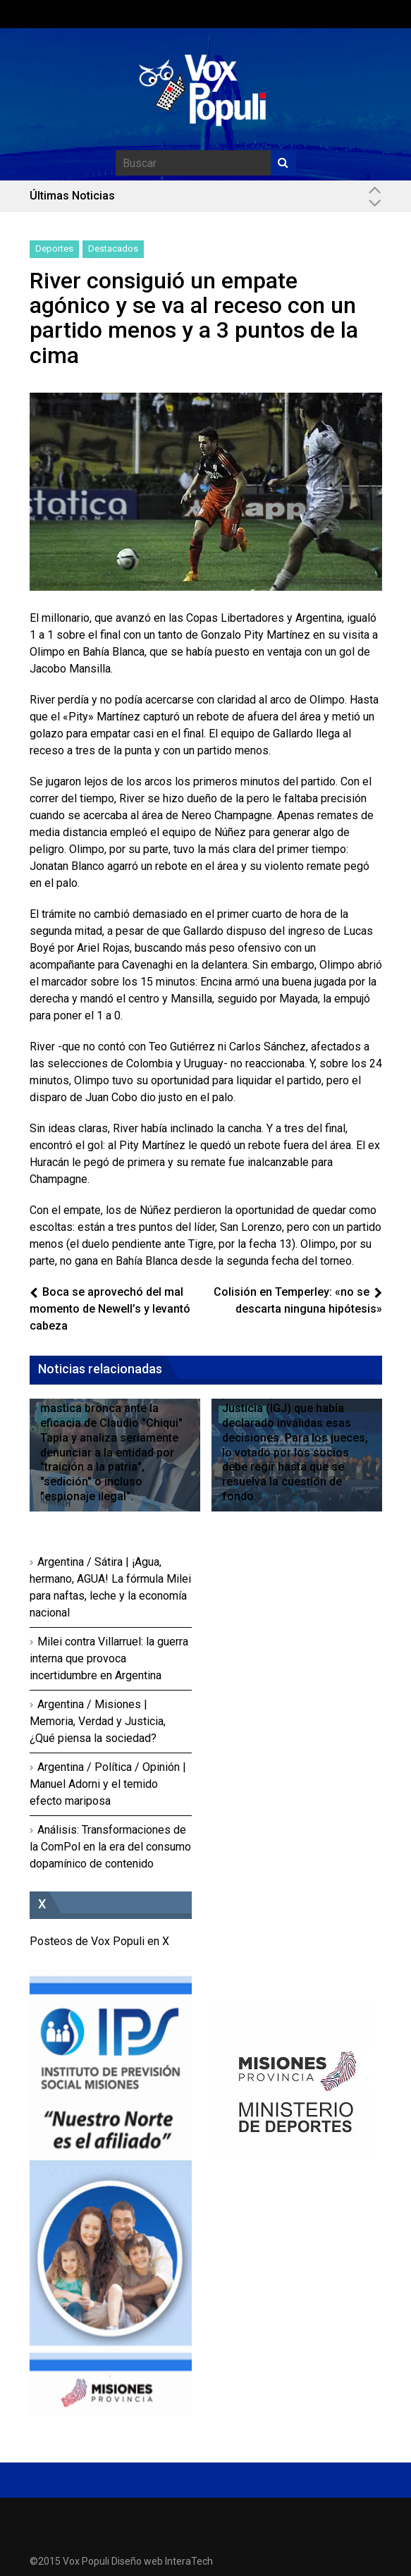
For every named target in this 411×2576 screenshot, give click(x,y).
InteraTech (189, 2561)
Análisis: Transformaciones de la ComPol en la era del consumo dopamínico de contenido (110, 1846)
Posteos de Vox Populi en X (99, 1941)
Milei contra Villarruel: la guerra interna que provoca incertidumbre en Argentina (109, 1658)
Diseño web (137, 2561)
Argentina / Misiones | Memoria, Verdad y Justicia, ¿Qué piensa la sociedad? (98, 1721)
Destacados (113, 248)
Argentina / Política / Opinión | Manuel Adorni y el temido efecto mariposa (108, 1784)
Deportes (54, 248)
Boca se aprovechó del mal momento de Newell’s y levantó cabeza (110, 1308)
